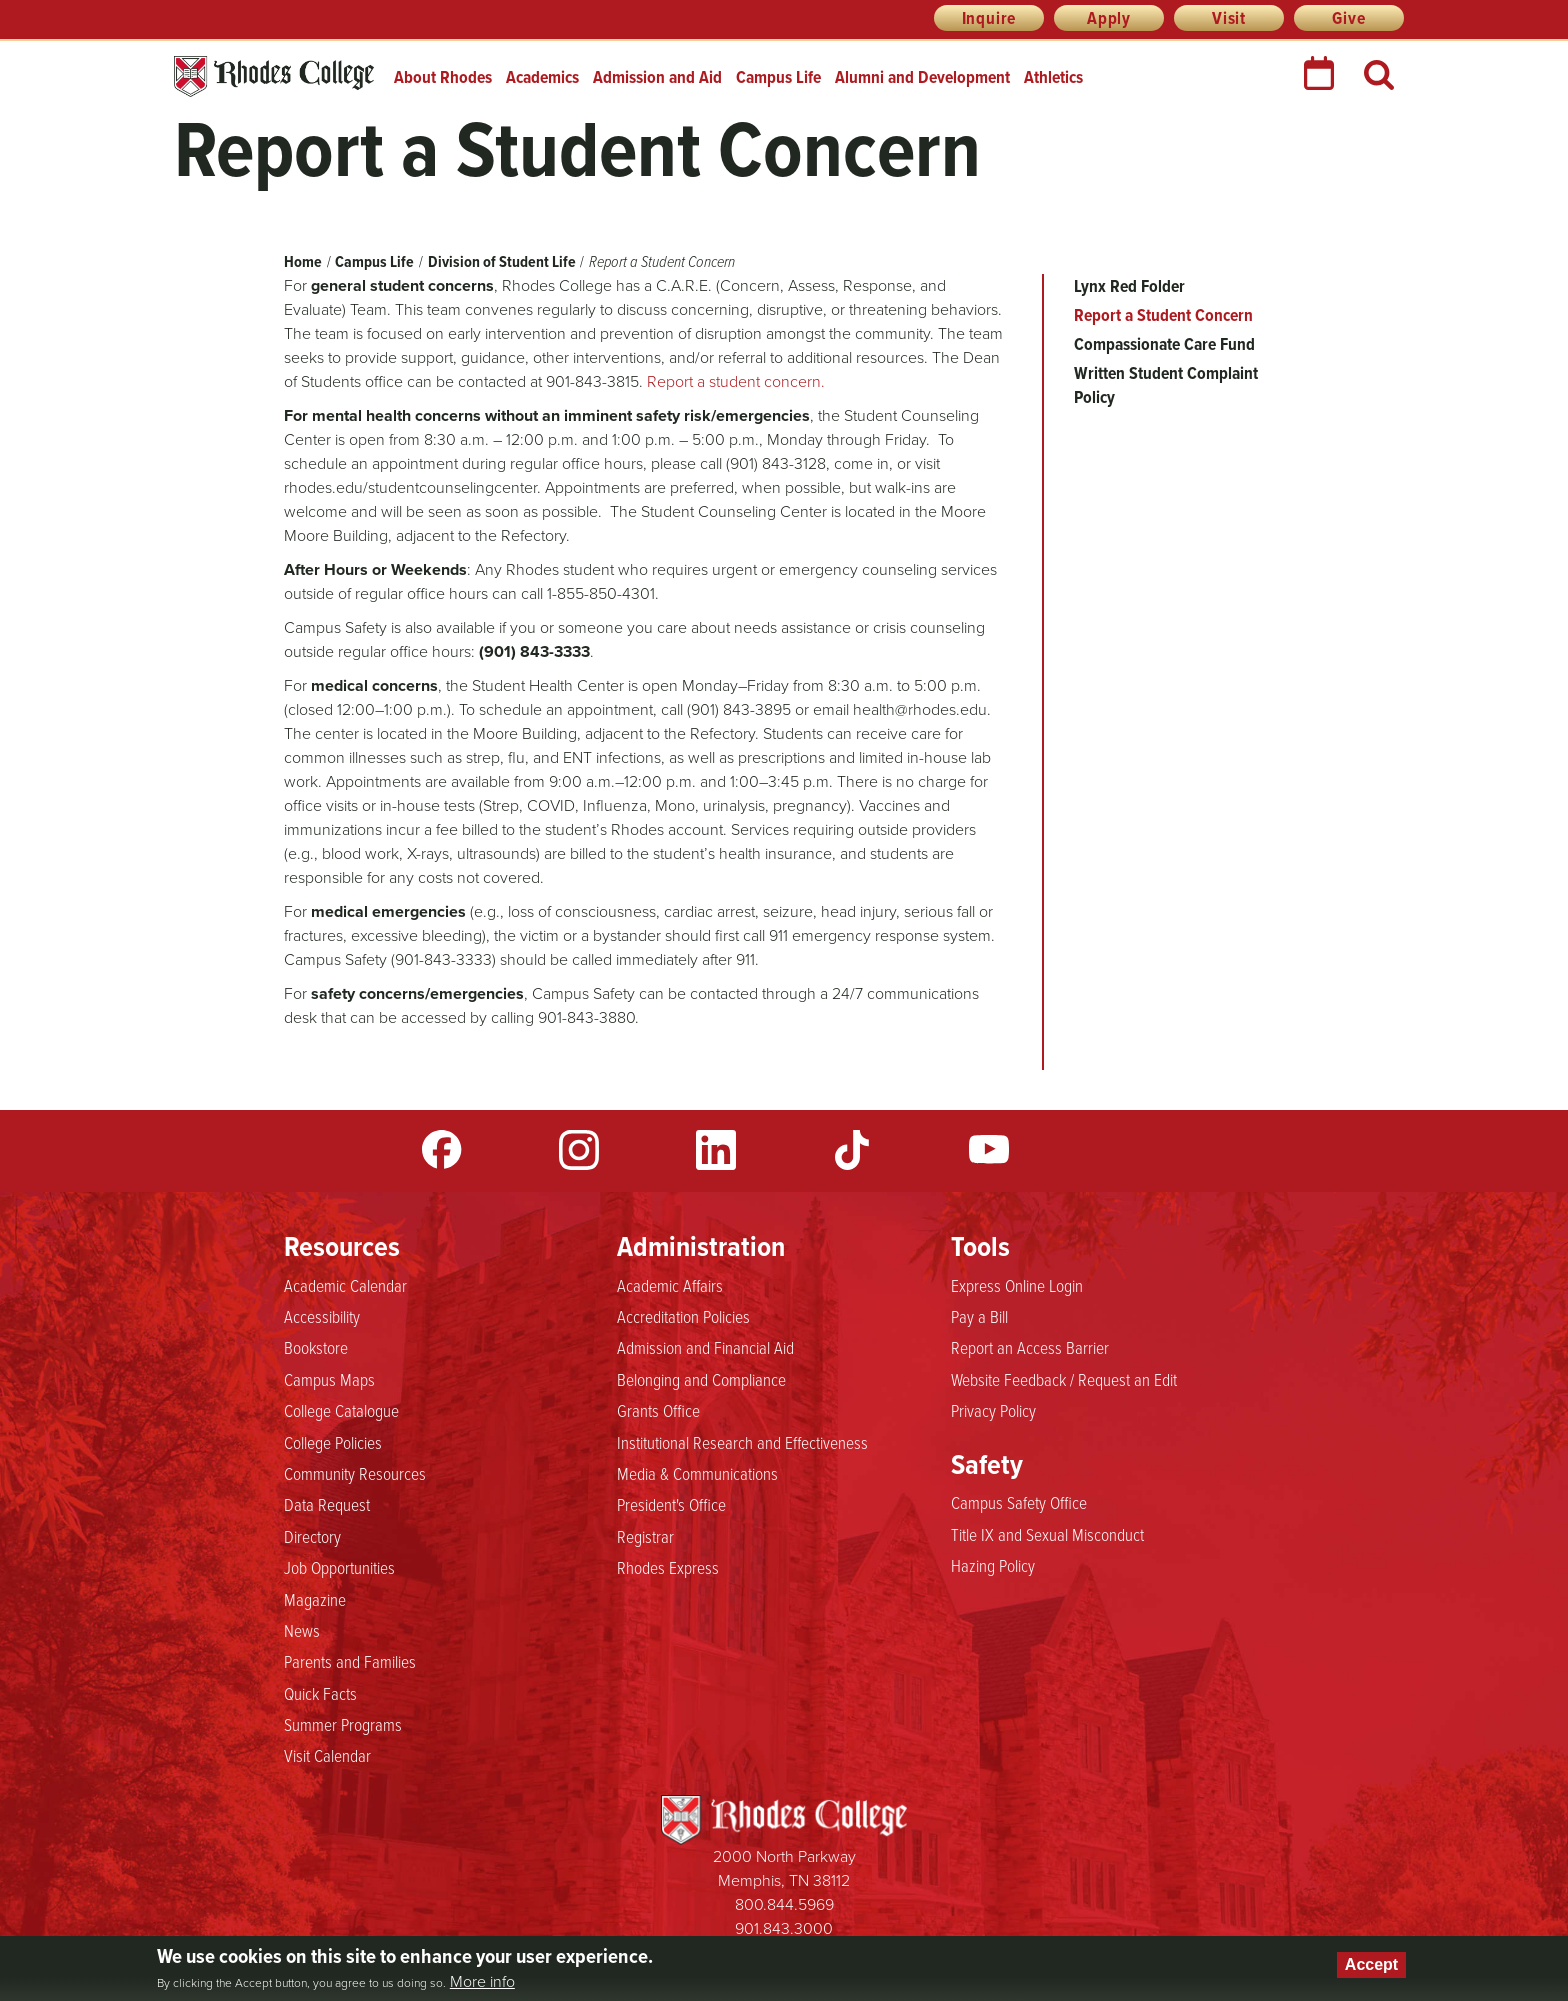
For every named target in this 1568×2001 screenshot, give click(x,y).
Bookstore (316, 1348)
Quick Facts (320, 1694)
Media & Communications (697, 1474)
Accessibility (322, 1317)
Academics (542, 77)
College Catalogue (341, 1411)
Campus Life (778, 77)
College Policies (333, 1443)
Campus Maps (329, 1380)
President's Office (671, 1505)
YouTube (989, 1150)
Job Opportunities (339, 1568)
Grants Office (658, 1411)
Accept (1371, 1964)
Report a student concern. (736, 381)
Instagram (579, 1150)
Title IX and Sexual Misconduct (1047, 1535)
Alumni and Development (922, 77)
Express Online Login (1017, 1286)
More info (482, 1982)
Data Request (327, 1505)
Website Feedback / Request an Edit (1064, 1380)
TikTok (852, 1150)
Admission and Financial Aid (705, 1348)
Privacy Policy (993, 1411)
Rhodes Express (668, 1568)
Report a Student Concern (1163, 315)
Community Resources (355, 1474)
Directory (312, 1537)
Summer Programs (343, 1725)
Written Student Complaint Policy (1166, 385)
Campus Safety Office (1019, 1503)
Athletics (1053, 77)
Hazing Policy (993, 1566)
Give (1348, 18)
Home (303, 261)
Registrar (645, 1537)
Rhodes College (274, 76)
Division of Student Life (502, 261)
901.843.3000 (784, 1928)
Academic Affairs (670, 1286)
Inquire (989, 18)
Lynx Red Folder (1129, 286)
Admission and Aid (657, 77)
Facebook (442, 1150)
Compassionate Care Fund (1164, 344)
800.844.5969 (784, 1904)
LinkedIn (716, 1150)
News (302, 1631)
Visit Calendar (327, 1756)
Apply (1109, 18)
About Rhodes (443, 77)
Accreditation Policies (683, 1317)
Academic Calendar (345, 1286)
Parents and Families (350, 1662)
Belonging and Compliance (701, 1380)
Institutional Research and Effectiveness (742, 1443)
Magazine (315, 1600)
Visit (1229, 18)
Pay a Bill (979, 1317)
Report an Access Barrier (1030, 1348)
